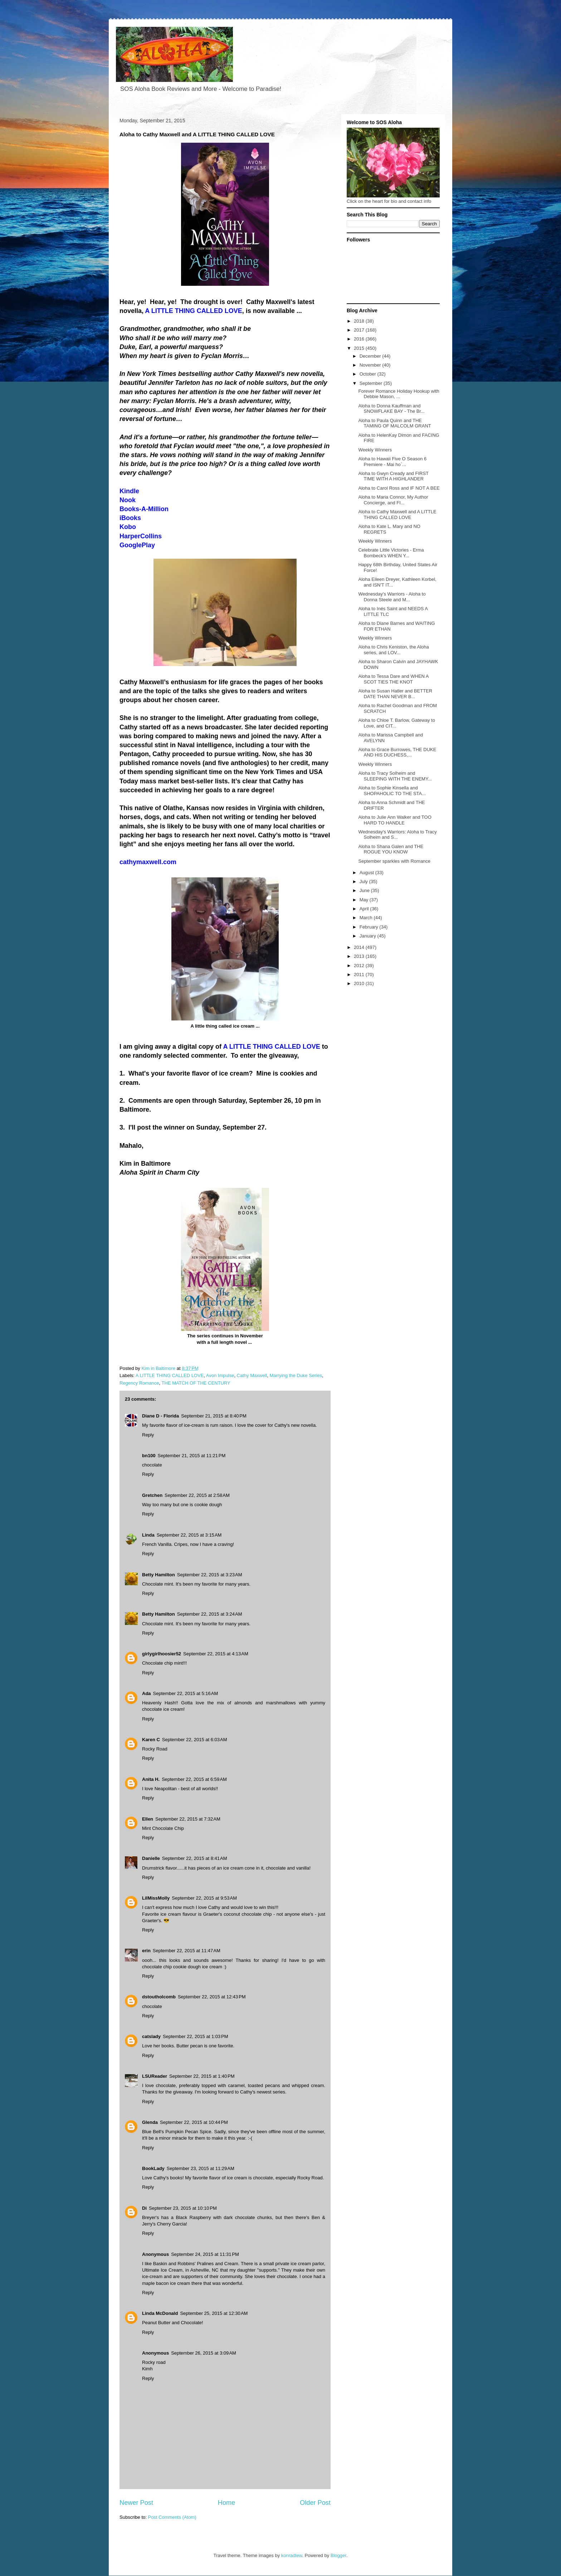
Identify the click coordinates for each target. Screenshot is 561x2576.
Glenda (150, 2122)
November (371, 365)
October (368, 374)
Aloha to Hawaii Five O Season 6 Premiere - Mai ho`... (392, 461)
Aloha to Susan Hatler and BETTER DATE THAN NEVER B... (395, 693)
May (365, 899)
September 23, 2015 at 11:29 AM (200, 2168)
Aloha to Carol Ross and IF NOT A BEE (398, 488)
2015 (360, 348)
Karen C (151, 1739)
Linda (148, 1535)
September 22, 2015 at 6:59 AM (194, 1779)
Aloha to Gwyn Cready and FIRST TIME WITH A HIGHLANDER (393, 476)
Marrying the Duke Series (295, 1375)
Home (226, 2502)
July (364, 881)
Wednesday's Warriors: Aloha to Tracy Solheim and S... (397, 834)
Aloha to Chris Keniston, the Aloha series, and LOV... (393, 649)
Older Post (315, 2502)
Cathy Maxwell (252, 1375)
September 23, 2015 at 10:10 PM (183, 2208)
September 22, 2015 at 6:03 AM (194, 1739)
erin (146, 1950)
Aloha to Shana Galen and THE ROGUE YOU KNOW (390, 849)
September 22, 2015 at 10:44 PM (194, 2122)
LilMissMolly (156, 1898)
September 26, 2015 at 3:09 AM (203, 2353)
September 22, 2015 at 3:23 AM (209, 1574)
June (365, 890)
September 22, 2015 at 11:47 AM (186, 1950)
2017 (360, 330)
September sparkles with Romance (394, 861)
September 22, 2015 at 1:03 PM (195, 2036)
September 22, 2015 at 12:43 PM (212, 1996)
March (367, 917)
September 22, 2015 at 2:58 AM (197, 1495)
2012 (360, 965)
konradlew (291, 2555)
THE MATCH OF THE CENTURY (196, 1383)
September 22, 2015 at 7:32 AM (187, 1819)
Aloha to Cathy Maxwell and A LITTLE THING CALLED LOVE (397, 514)
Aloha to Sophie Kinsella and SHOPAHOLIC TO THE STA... (392, 790)
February (370, 927)
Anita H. (151, 1779)
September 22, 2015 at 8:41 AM (194, 1858)
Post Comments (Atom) (172, 2517)
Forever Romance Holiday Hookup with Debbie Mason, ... (398, 394)
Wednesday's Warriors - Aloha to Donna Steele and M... (391, 596)
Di (144, 2208)
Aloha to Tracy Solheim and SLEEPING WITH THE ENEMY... (394, 776)
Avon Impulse (220, 1375)
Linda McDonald (160, 2313)
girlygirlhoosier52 (161, 1653)
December (371, 356)
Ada (146, 1693)
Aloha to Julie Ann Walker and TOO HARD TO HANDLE (394, 820)
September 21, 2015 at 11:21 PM (192, 1455)
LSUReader (154, 2076)
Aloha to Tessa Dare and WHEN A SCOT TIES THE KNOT (393, 679)
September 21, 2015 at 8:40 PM (213, 1416)
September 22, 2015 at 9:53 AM (204, 1898)
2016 (360, 339)
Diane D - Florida (160, 1416)
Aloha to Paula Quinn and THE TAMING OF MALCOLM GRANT (394, 423)
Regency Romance (139, 1383)
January (368, 936)
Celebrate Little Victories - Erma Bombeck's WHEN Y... (391, 552)
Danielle (151, 1858)
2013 (360, 956)
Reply (148, 1435)
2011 (360, 974)
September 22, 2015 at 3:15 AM (189, 1535)
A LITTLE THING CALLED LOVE (170, 1375)
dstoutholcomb (159, 1996)
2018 (360, 321)
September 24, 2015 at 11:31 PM (205, 2254)
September (372, 383)
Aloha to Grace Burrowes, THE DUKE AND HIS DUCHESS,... (397, 752)
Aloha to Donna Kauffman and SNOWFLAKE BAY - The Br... (391, 408)
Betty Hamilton (158, 1574)
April (365, 908)
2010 (360, 983)
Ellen (147, 1819)
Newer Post (136, 2502)
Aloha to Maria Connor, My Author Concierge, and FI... (393, 499)
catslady (151, 2036)
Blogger (338, 2555)
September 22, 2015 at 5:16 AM (185, 1693)
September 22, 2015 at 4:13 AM (215, 1653)
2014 (360, 947)
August (367, 872)
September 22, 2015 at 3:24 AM (209, 1614)
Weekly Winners (375, 449)
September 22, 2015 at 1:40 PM (201, 2076)
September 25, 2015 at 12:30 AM (214, 2313)
